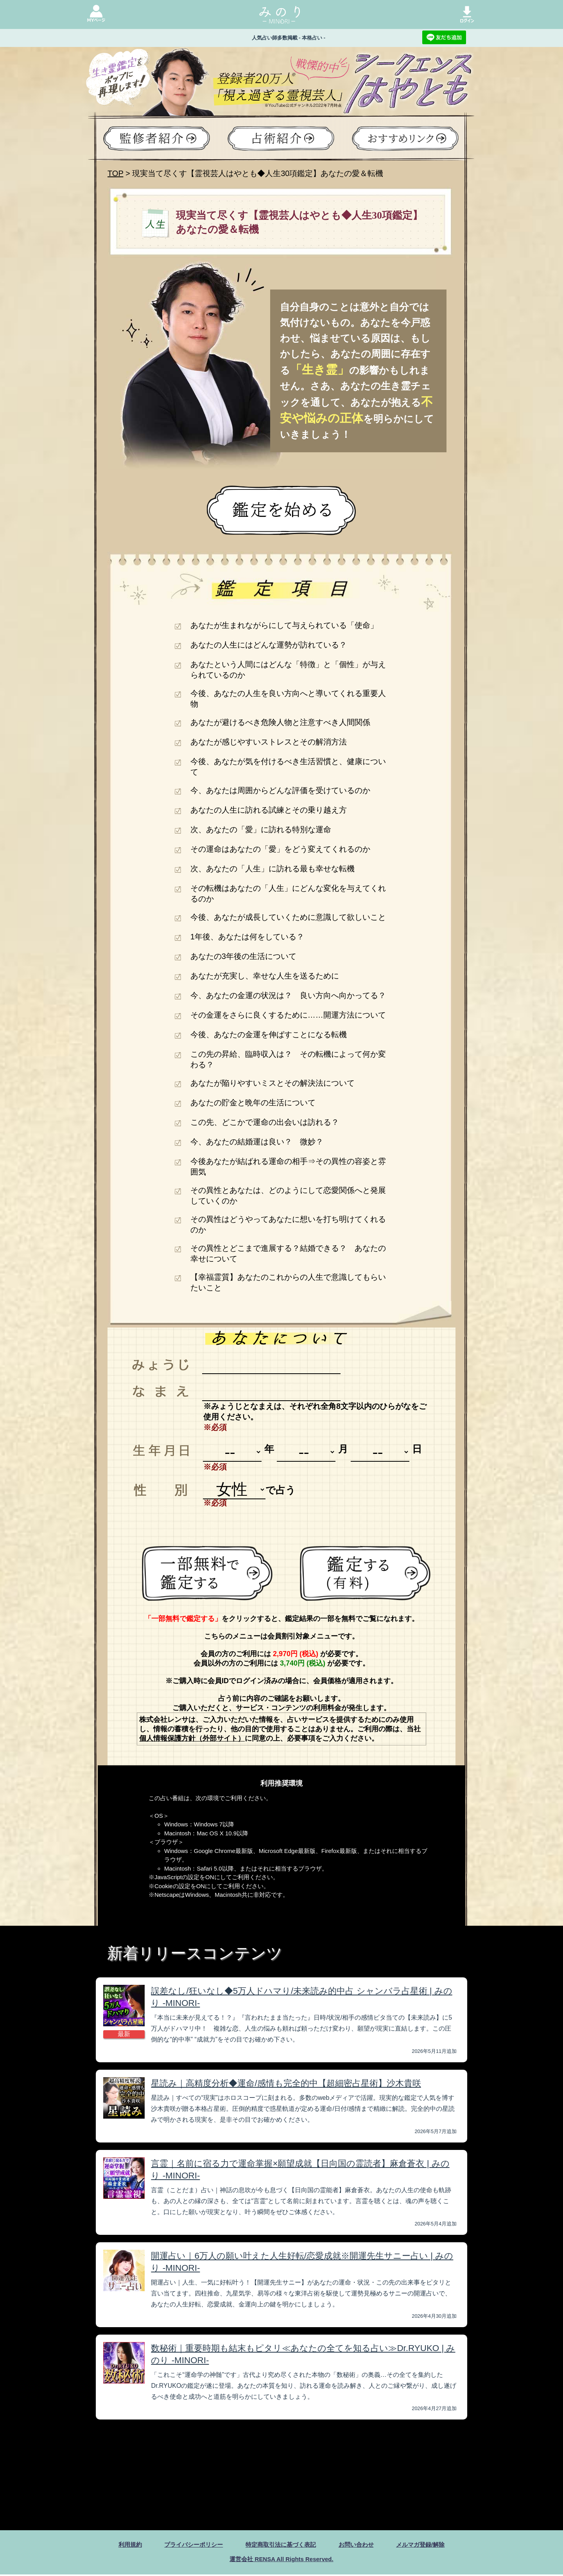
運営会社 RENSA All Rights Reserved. (281, 2560)
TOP (115, 173)
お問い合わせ (359, 2545)
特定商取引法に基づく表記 (280, 2545)
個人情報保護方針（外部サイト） (192, 1738)
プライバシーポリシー (189, 2545)
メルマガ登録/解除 (426, 2545)
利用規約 (123, 2545)
